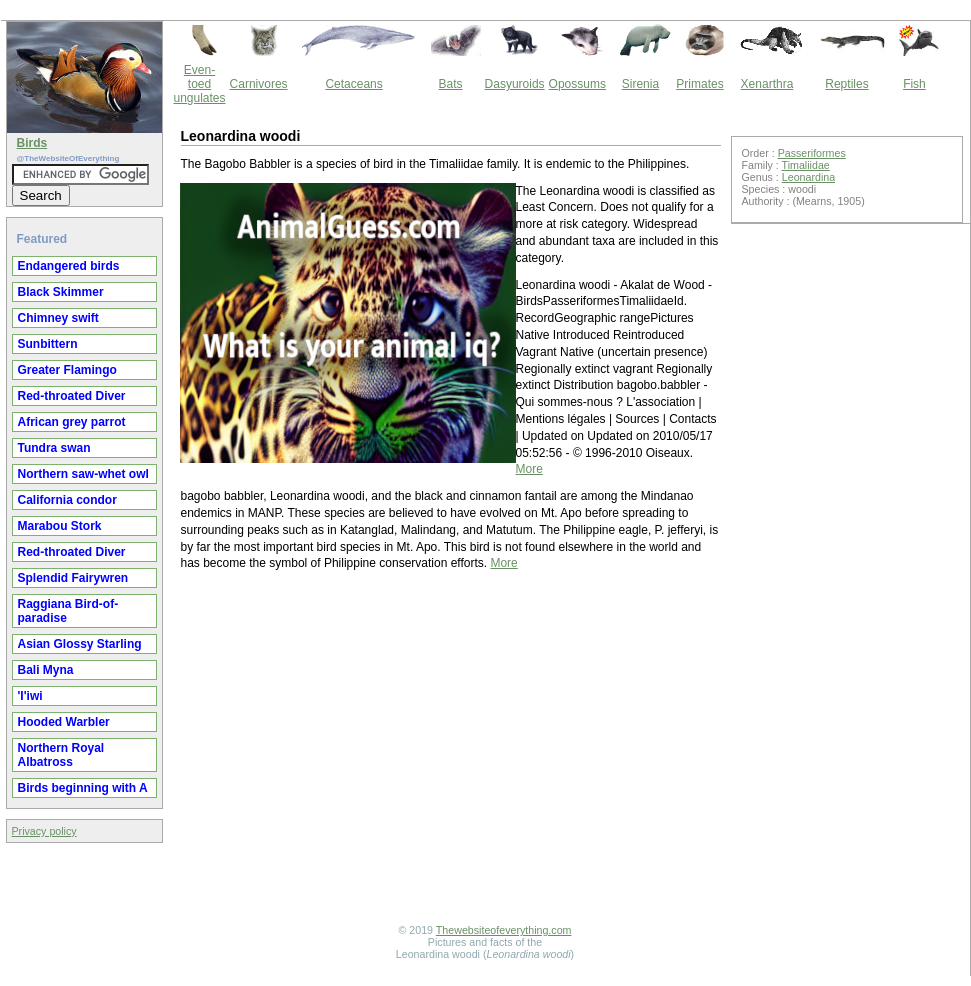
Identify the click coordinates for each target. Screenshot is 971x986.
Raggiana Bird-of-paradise (68, 611)
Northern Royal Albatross (61, 755)
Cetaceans (353, 84)
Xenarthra (767, 84)
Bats (451, 84)
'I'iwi (30, 696)
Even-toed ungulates (200, 84)
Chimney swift (58, 318)
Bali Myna (46, 670)
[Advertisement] (451, 750)
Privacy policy (44, 831)
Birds (32, 143)
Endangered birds (69, 266)
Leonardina (808, 177)
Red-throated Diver (72, 396)
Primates (699, 84)
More (529, 469)
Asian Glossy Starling (80, 644)
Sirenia (640, 84)
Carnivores (259, 84)
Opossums (577, 84)
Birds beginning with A (83, 788)
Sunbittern (48, 344)
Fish (914, 84)
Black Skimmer (61, 292)
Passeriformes (812, 153)
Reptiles (846, 84)
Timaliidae (806, 165)
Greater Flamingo (67, 370)
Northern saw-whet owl (83, 474)
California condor (67, 500)
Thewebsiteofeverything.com (504, 930)
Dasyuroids (515, 84)
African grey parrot (72, 422)
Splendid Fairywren (73, 578)
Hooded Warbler (64, 722)
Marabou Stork (60, 526)
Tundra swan (54, 448)
